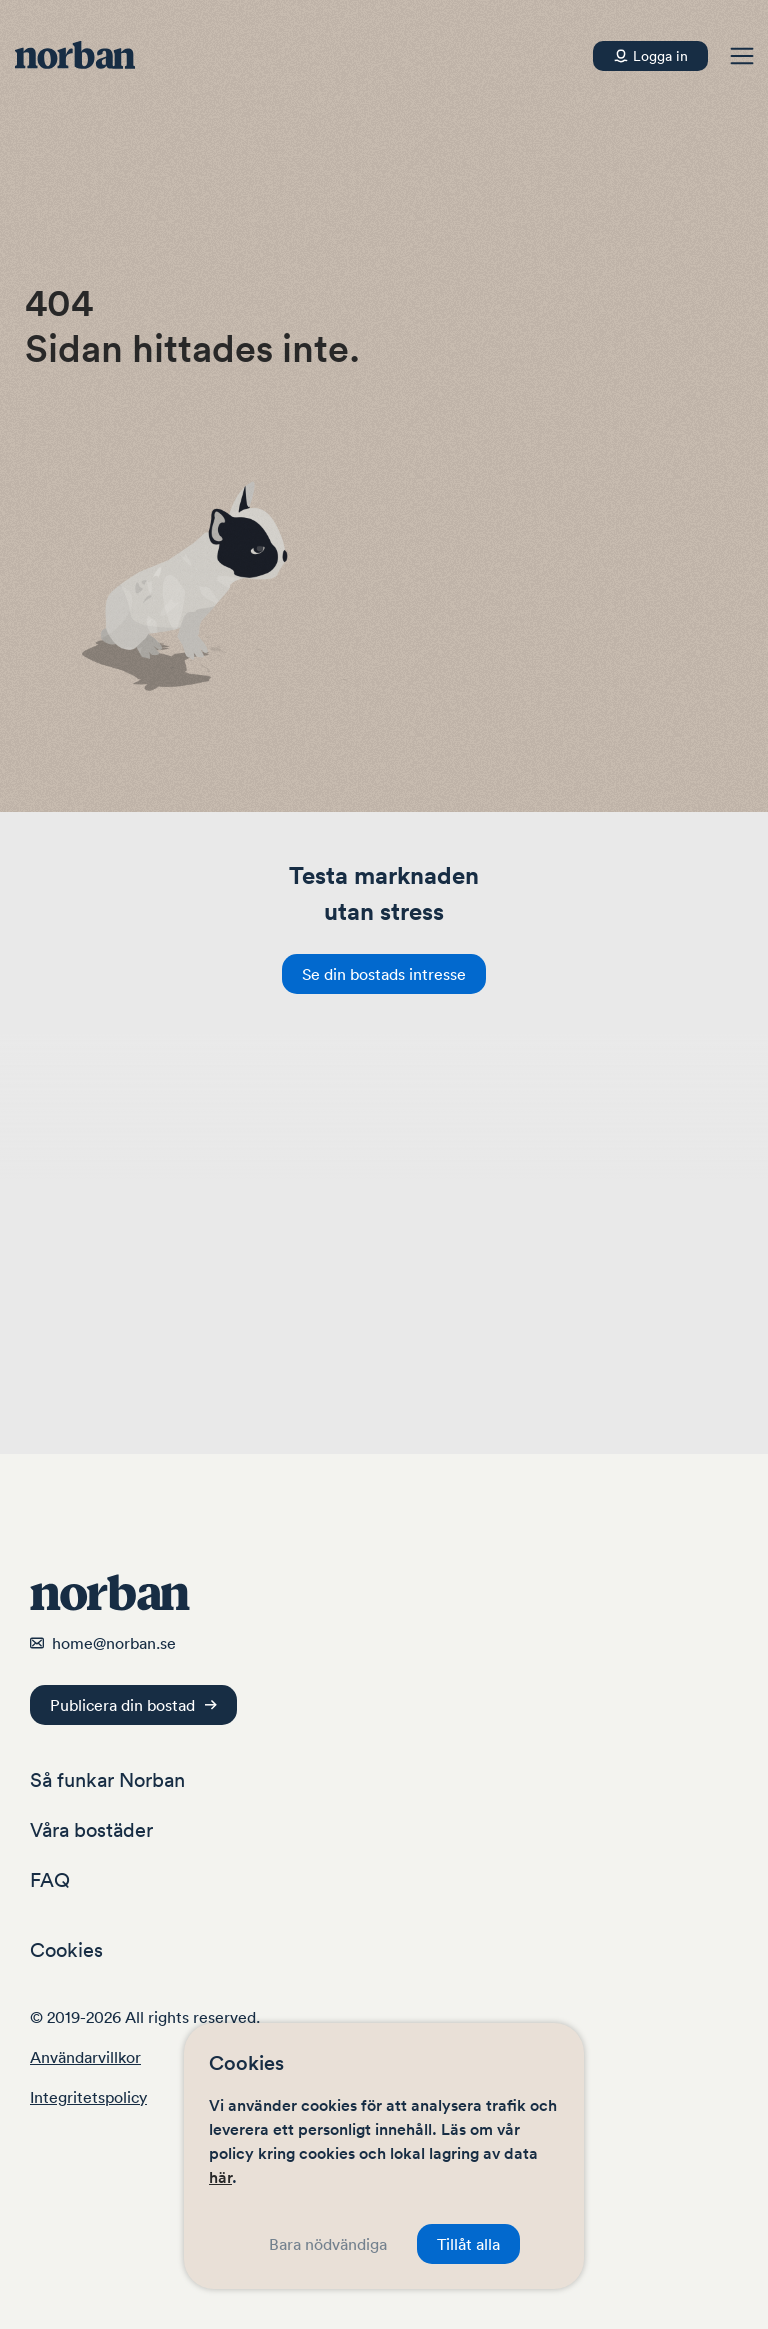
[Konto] (650, 56)
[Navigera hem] (85, 56)
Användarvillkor (85, 2057)
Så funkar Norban (107, 1780)
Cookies (66, 1950)
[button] (742, 56)
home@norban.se (114, 1643)
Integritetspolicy (88, 2097)
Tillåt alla (468, 2244)
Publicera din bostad (133, 1705)
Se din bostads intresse (384, 974)
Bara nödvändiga (328, 2244)
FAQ (50, 1880)
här (220, 2177)
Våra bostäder (91, 1830)
